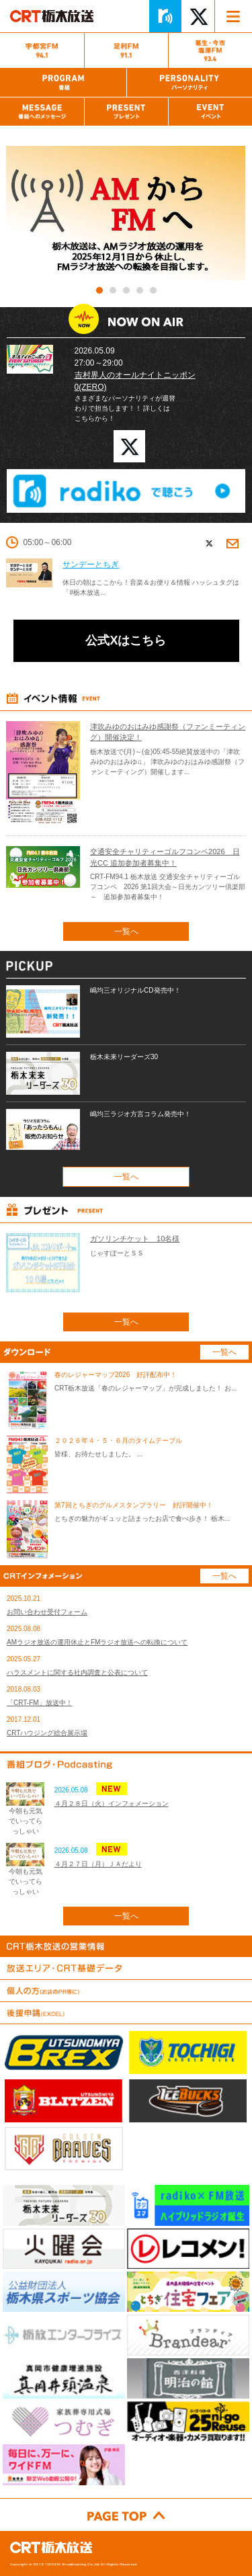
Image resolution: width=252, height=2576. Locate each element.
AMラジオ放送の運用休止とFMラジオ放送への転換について (97, 1642)
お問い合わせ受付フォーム (47, 1612)
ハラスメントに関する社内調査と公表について (77, 1672)
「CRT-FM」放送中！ (40, 1702)
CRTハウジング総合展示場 (47, 1733)
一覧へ (126, 931)
